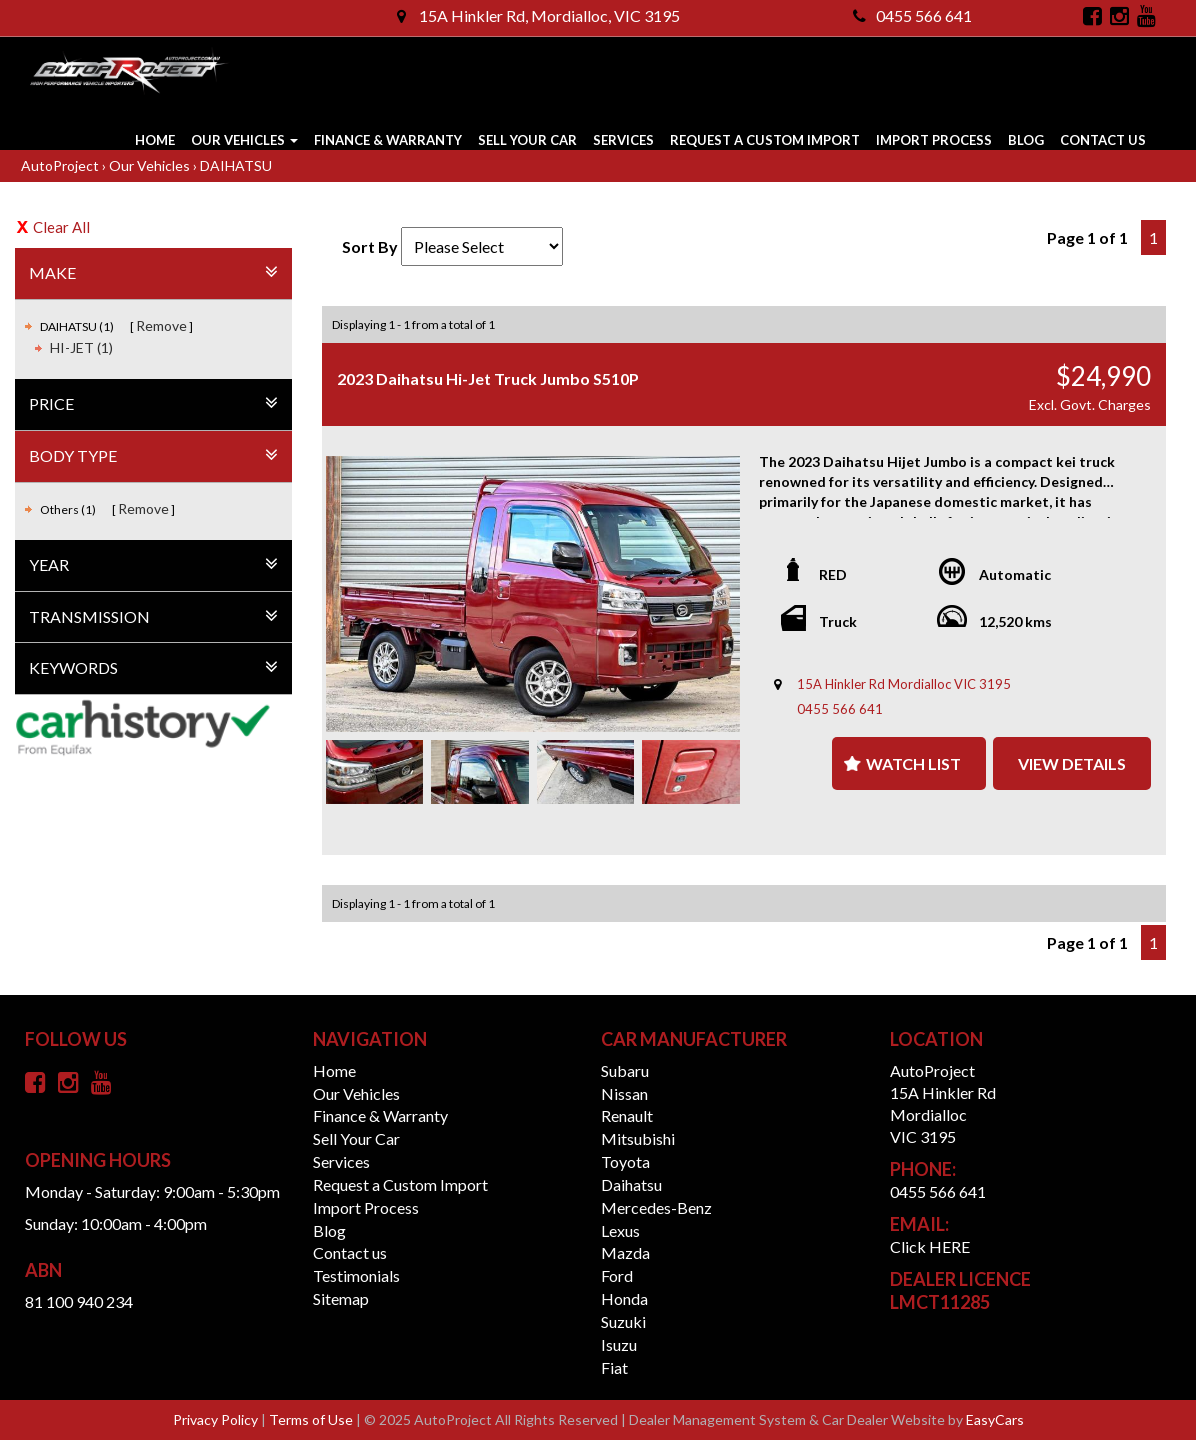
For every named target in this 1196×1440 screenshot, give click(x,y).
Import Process (934, 140)
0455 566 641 (912, 15)
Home (155, 140)
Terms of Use (312, 1419)
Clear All (61, 227)
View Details (1072, 763)
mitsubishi (638, 1138)
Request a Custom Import (765, 140)
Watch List (913, 763)
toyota (625, 1161)
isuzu (619, 1344)
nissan (624, 1093)
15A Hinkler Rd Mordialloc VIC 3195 (904, 684)
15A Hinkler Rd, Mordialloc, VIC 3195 (538, 15)
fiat (614, 1367)
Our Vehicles (244, 140)
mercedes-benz (656, 1207)
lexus (620, 1230)
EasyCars (995, 1419)
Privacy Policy (217, 1419)
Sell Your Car (527, 140)
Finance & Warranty (388, 140)
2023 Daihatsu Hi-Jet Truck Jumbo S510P (488, 378)
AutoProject (61, 165)
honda (624, 1298)
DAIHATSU (236, 165)
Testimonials (356, 1275)
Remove (161, 325)
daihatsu (631, 1184)
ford (617, 1275)
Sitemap (341, 1298)
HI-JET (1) (81, 347)
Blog (1026, 140)
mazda (625, 1252)
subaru (625, 1070)
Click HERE (930, 1246)
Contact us (1103, 140)
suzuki (623, 1321)
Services (623, 140)
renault (627, 1115)
